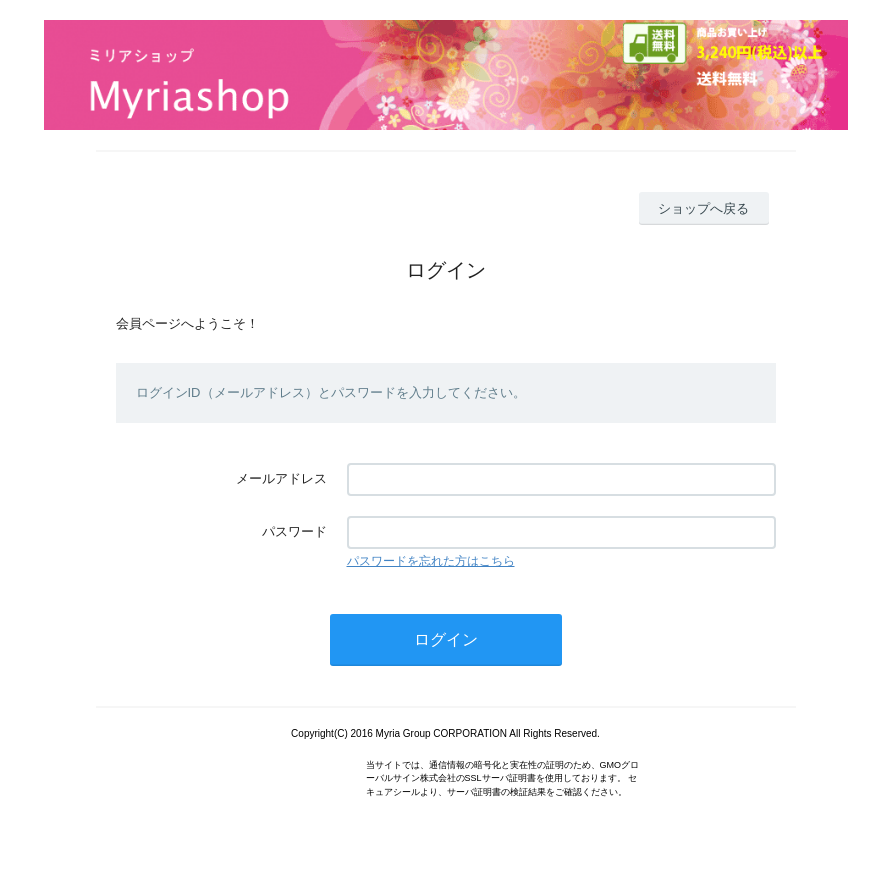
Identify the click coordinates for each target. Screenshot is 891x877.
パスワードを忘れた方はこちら (431, 561)
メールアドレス (281, 478)
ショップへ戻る (703, 208)
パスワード (294, 531)
